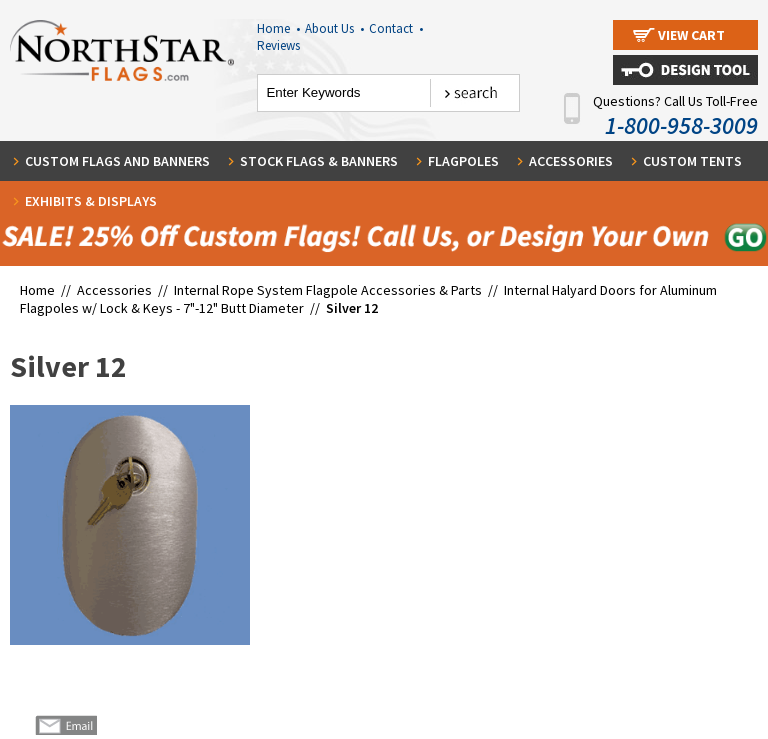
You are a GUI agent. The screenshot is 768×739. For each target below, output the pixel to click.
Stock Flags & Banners (319, 161)
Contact (396, 28)
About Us (334, 28)
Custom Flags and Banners (117, 161)
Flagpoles (463, 161)
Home (278, 28)
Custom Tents (692, 161)
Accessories (571, 161)
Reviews (278, 45)
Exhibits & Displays (91, 201)
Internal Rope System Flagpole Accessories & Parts (328, 290)
